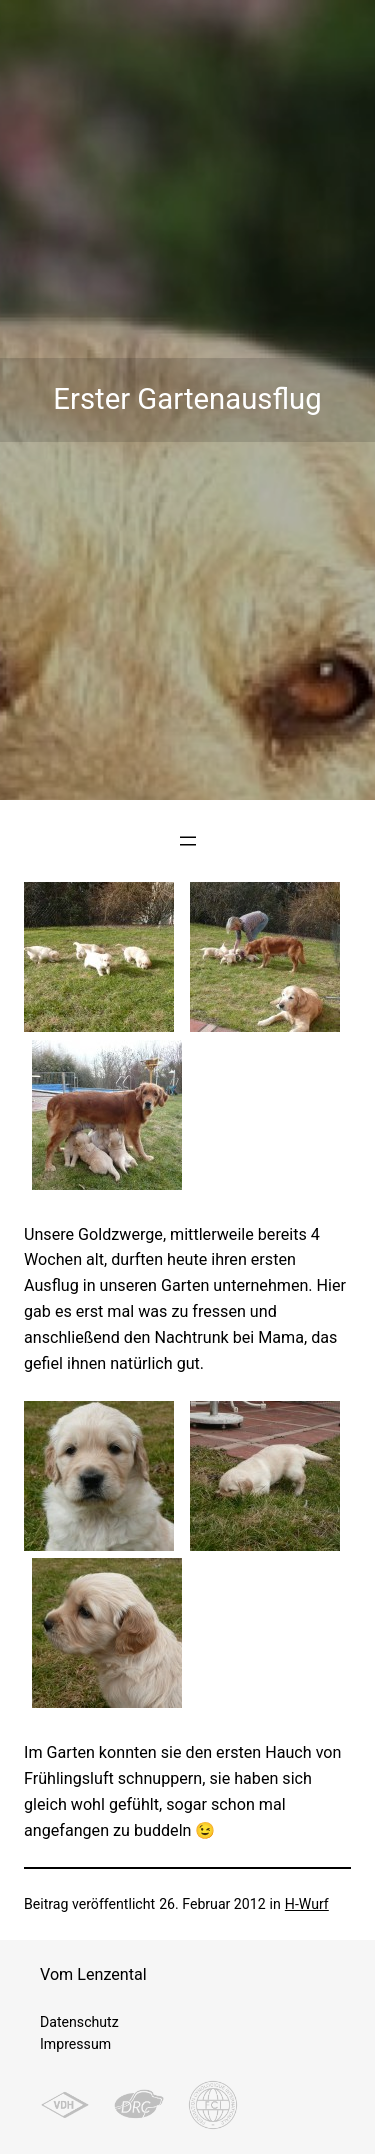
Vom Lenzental (93, 1974)
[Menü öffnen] (188, 841)
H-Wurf (307, 1904)
